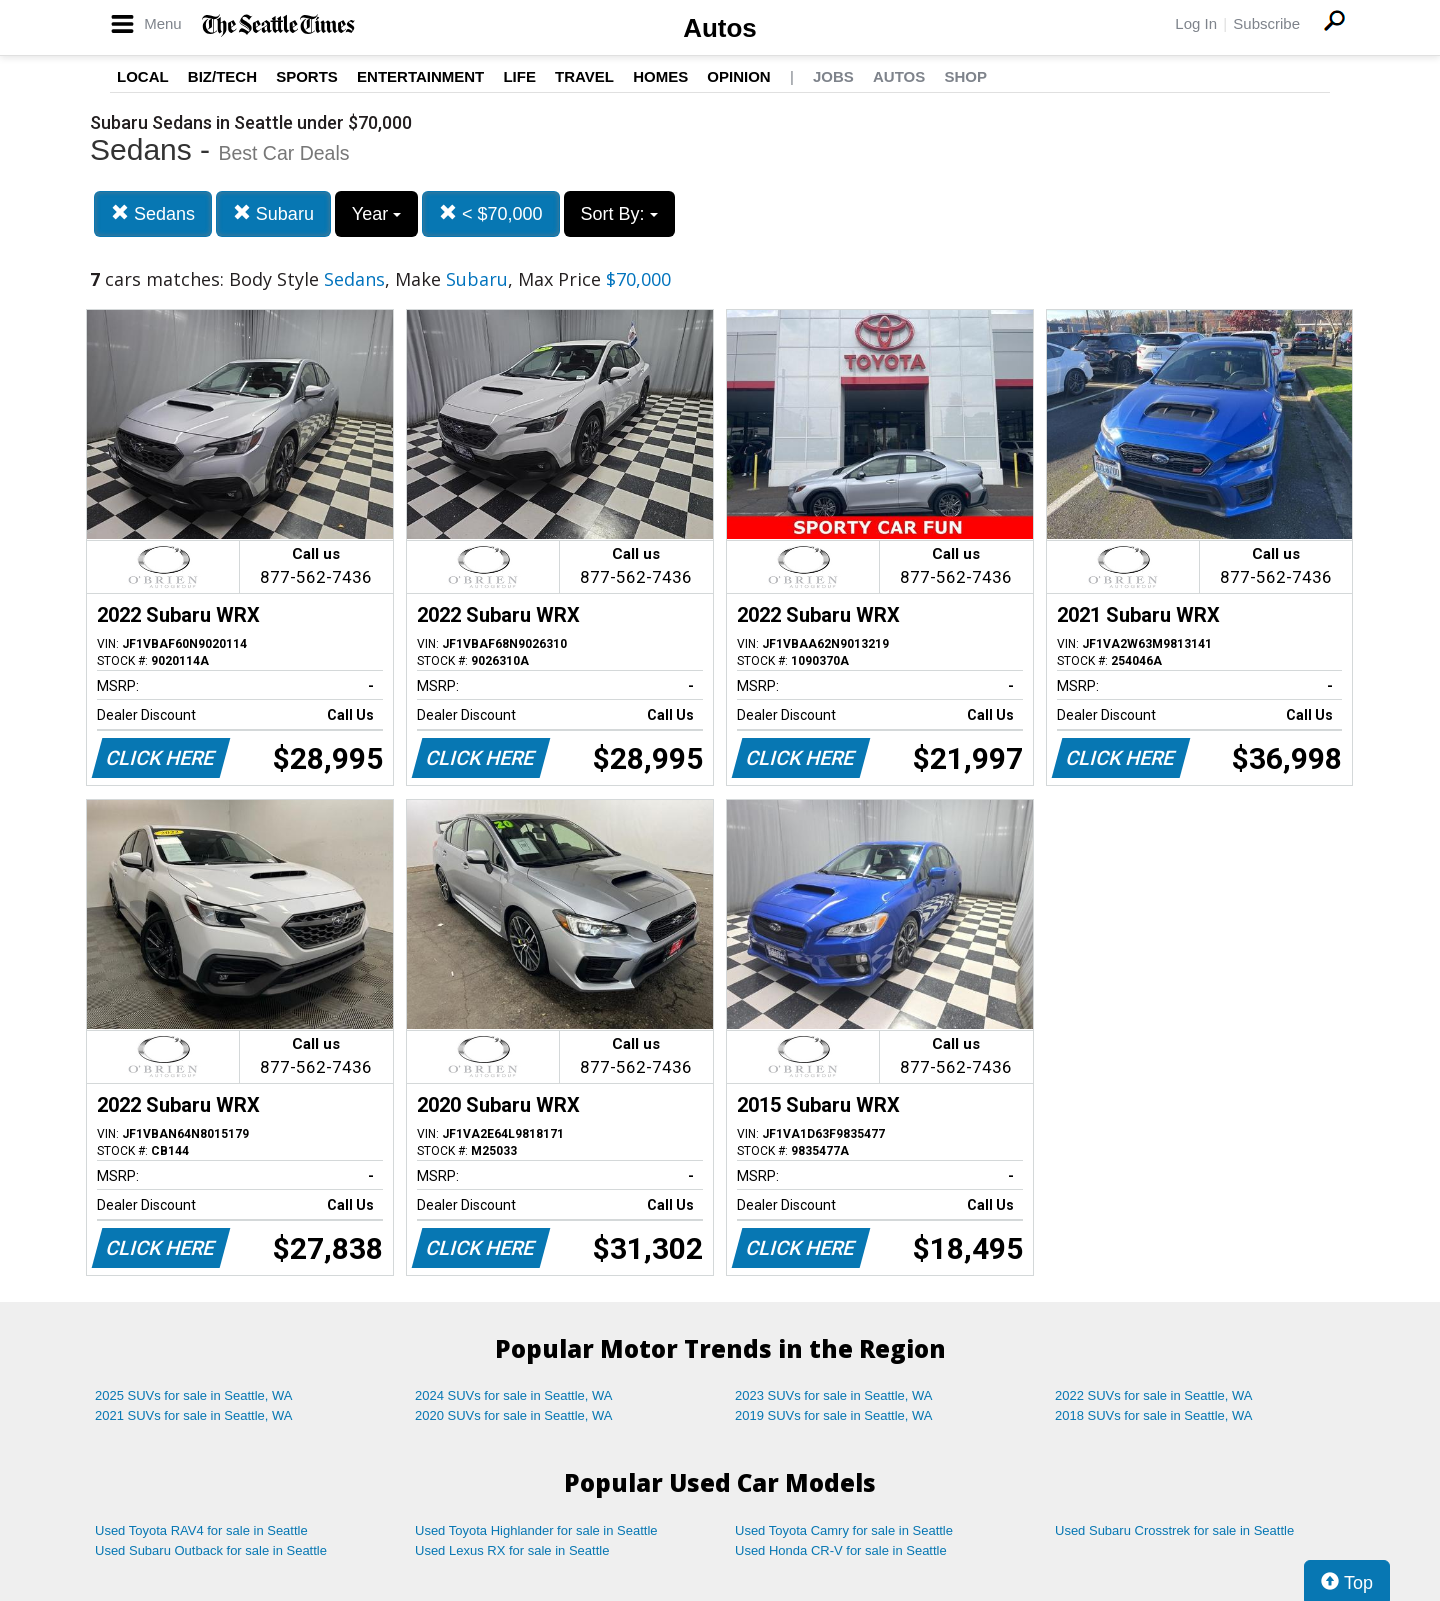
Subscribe (1266, 23)
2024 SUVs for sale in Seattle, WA (514, 1395)
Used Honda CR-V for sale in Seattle (841, 1550)
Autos (720, 28)
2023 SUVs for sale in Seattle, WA (834, 1395)
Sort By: (619, 214)
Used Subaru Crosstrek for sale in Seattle (1174, 1530)
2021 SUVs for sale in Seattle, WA (194, 1415)
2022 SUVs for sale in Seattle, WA (1154, 1395)
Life (519, 76)
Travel (584, 76)
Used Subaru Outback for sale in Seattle (211, 1550)
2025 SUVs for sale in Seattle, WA (194, 1395)
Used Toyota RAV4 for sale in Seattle (201, 1530)
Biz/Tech (222, 76)
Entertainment (420, 76)
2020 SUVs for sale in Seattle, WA (514, 1415)
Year (376, 214)
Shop (965, 76)
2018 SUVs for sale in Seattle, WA (1154, 1415)
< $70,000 (491, 213)
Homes (660, 76)
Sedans (153, 213)
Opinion (738, 76)
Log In (1196, 23)
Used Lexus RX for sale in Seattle (512, 1550)
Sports (307, 76)
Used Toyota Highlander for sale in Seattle (536, 1530)
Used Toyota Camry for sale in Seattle (844, 1530)
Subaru (273, 213)
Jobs (833, 76)
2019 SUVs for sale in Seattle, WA (834, 1415)
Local (143, 76)
